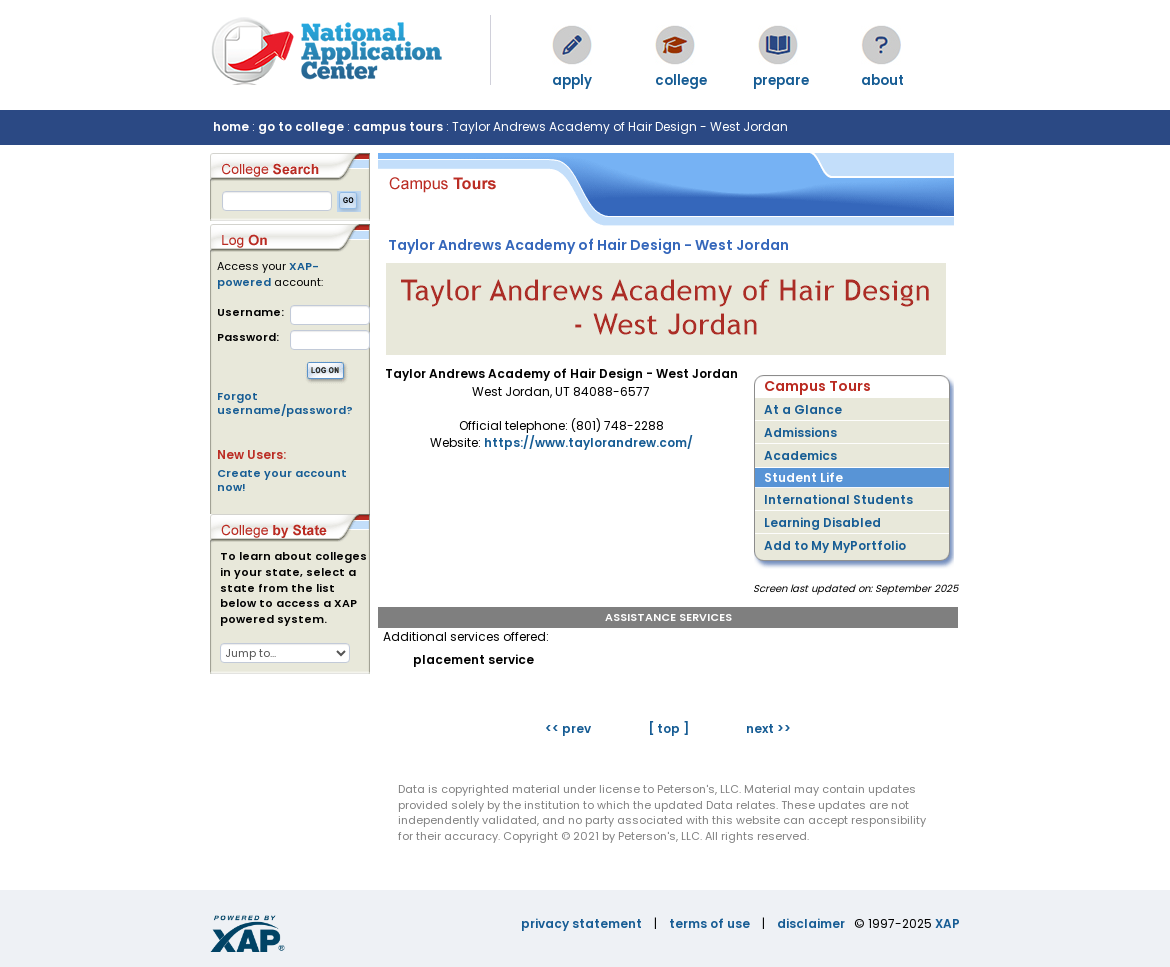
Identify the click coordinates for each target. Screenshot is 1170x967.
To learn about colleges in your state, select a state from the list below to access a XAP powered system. (293, 588)
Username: (250, 312)
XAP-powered (268, 274)
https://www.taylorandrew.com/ (588, 442)
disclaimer (811, 923)
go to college (301, 126)
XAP (947, 923)
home (231, 126)
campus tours (398, 126)
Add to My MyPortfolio (835, 545)
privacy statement (581, 923)
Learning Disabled (822, 522)
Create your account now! (282, 480)
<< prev (568, 728)
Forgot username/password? (285, 403)
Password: (248, 337)
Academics (800, 455)
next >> (768, 728)
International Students (838, 499)
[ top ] (668, 728)
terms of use (709, 923)
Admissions (800, 432)
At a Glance (803, 409)
